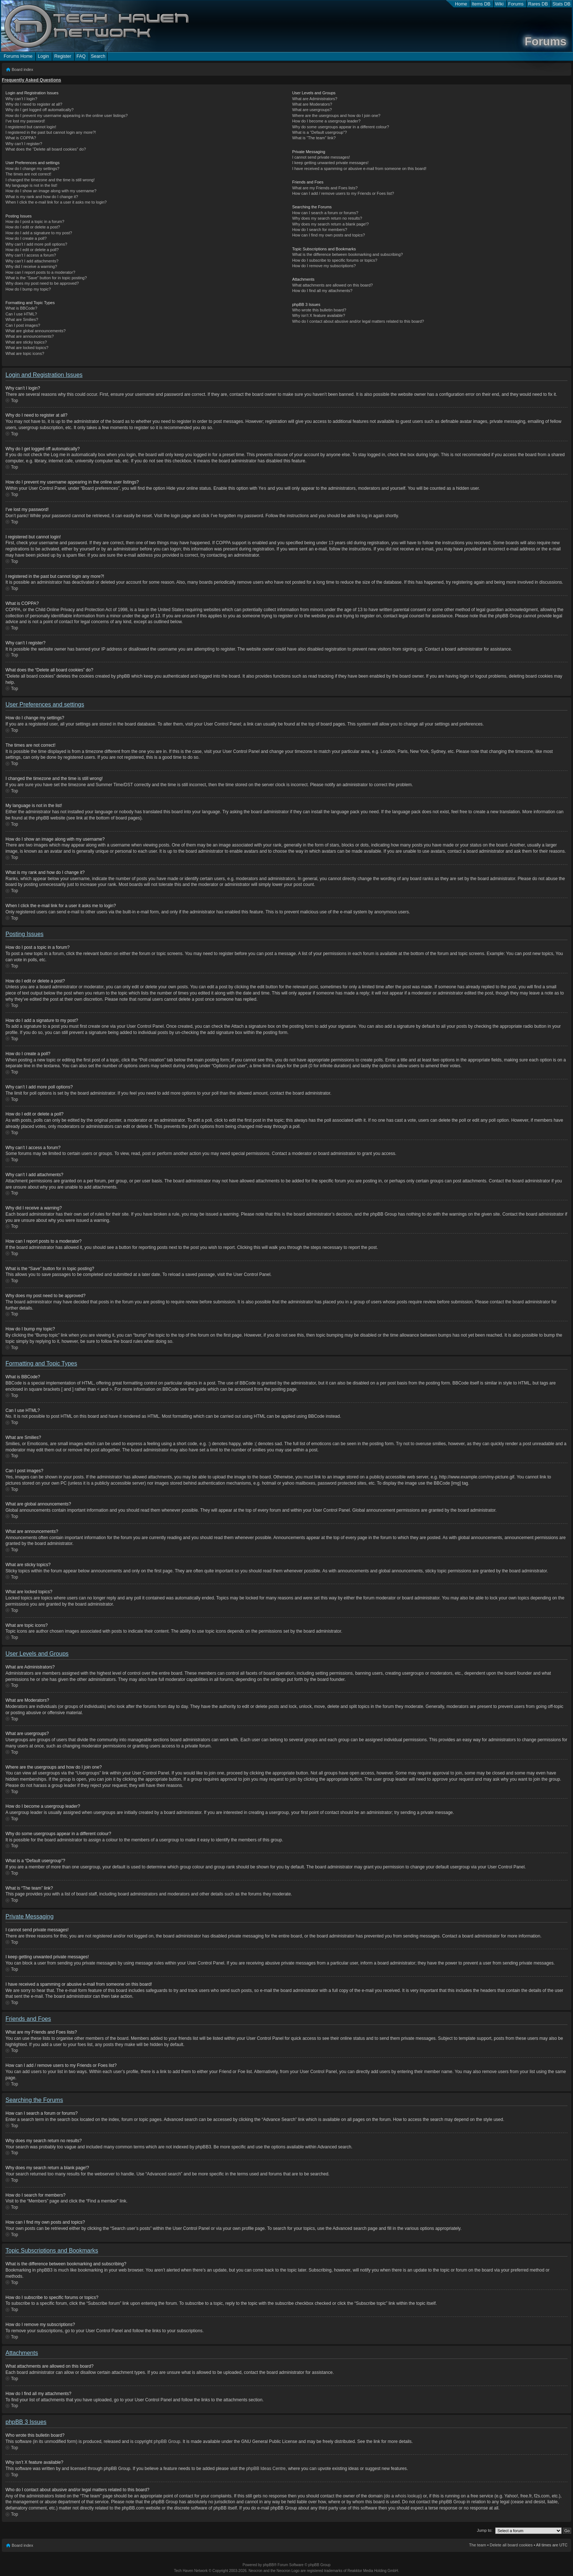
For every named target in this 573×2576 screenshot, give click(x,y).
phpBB (268, 2564)
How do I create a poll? (26, 238)
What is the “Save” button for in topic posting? (46, 278)
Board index (22, 69)
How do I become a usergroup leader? (326, 121)
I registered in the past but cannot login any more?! (50, 132)
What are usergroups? (312, 109)
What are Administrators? (314, 98)
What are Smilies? (21, 319)
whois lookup (407, 2495)
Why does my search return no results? (327, 218)
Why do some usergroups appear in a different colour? (340, 127)
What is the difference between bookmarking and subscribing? (347, 254)
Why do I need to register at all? (33, 104)
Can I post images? (22, 325)
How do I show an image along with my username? (50, 191)
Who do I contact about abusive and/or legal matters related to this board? (358, 321)
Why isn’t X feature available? (318, 315)
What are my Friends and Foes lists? (324, 188)
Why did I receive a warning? (31, 266)
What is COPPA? (20, 138)
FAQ (81, 56)
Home (461, 4)
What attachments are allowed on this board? (332, 285)
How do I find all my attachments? (322, 290)
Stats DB (561, 4)
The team (477, 2544)
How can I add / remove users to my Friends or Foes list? (343, 193)
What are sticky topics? (26, 342)
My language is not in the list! (31, 185)
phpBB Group (167, 2441)
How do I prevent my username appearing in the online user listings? (66, 115)
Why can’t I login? (21, 98)
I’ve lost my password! (25, 121)
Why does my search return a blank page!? (330, 224)
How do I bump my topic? (28, 289)
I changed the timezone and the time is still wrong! (50, 180)
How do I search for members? (319, 229)
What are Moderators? (312, 104)
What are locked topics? (26, 347)
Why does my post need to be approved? (42, 283)
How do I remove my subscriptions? (324, 266)
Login (43, 56)
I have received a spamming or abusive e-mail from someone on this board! (359, 168)
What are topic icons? (24, 353)
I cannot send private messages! (321, 157)
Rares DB (538, 4)
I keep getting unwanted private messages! (330, 162)
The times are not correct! (28, 174)
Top (14, 400)
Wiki (499, 4)
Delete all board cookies (511, 2544)
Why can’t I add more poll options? (36, 244)
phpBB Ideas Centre (265, 2468)
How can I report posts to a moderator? (40, 272)
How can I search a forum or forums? (325, 213)
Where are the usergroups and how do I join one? (336, 115)
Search (98, 56)
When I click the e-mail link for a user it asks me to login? (56, 202)
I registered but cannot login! (30, 127)
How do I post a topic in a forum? (34, 221)
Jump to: (484, 2530)
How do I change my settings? (32, 168)
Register (62, 56)
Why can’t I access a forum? (30, 255)
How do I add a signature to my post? (38, 233)
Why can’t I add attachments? (31, 261)
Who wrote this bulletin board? (319, 310)
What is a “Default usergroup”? (319, 132)
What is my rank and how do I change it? (41, 196)
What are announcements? (29, 336)
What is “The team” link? (313, 138)
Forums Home (18, 56)
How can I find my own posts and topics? (328, 235)
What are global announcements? (35, 331)
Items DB (481, 4)
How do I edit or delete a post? (32, 227)
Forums (516, 4)
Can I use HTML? (21, 314)
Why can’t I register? (23, 143)
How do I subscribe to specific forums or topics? (334, 260)
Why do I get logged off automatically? (39, 109)
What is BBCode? (21, 308)
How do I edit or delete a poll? (32, 249)
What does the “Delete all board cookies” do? (45, 149)
